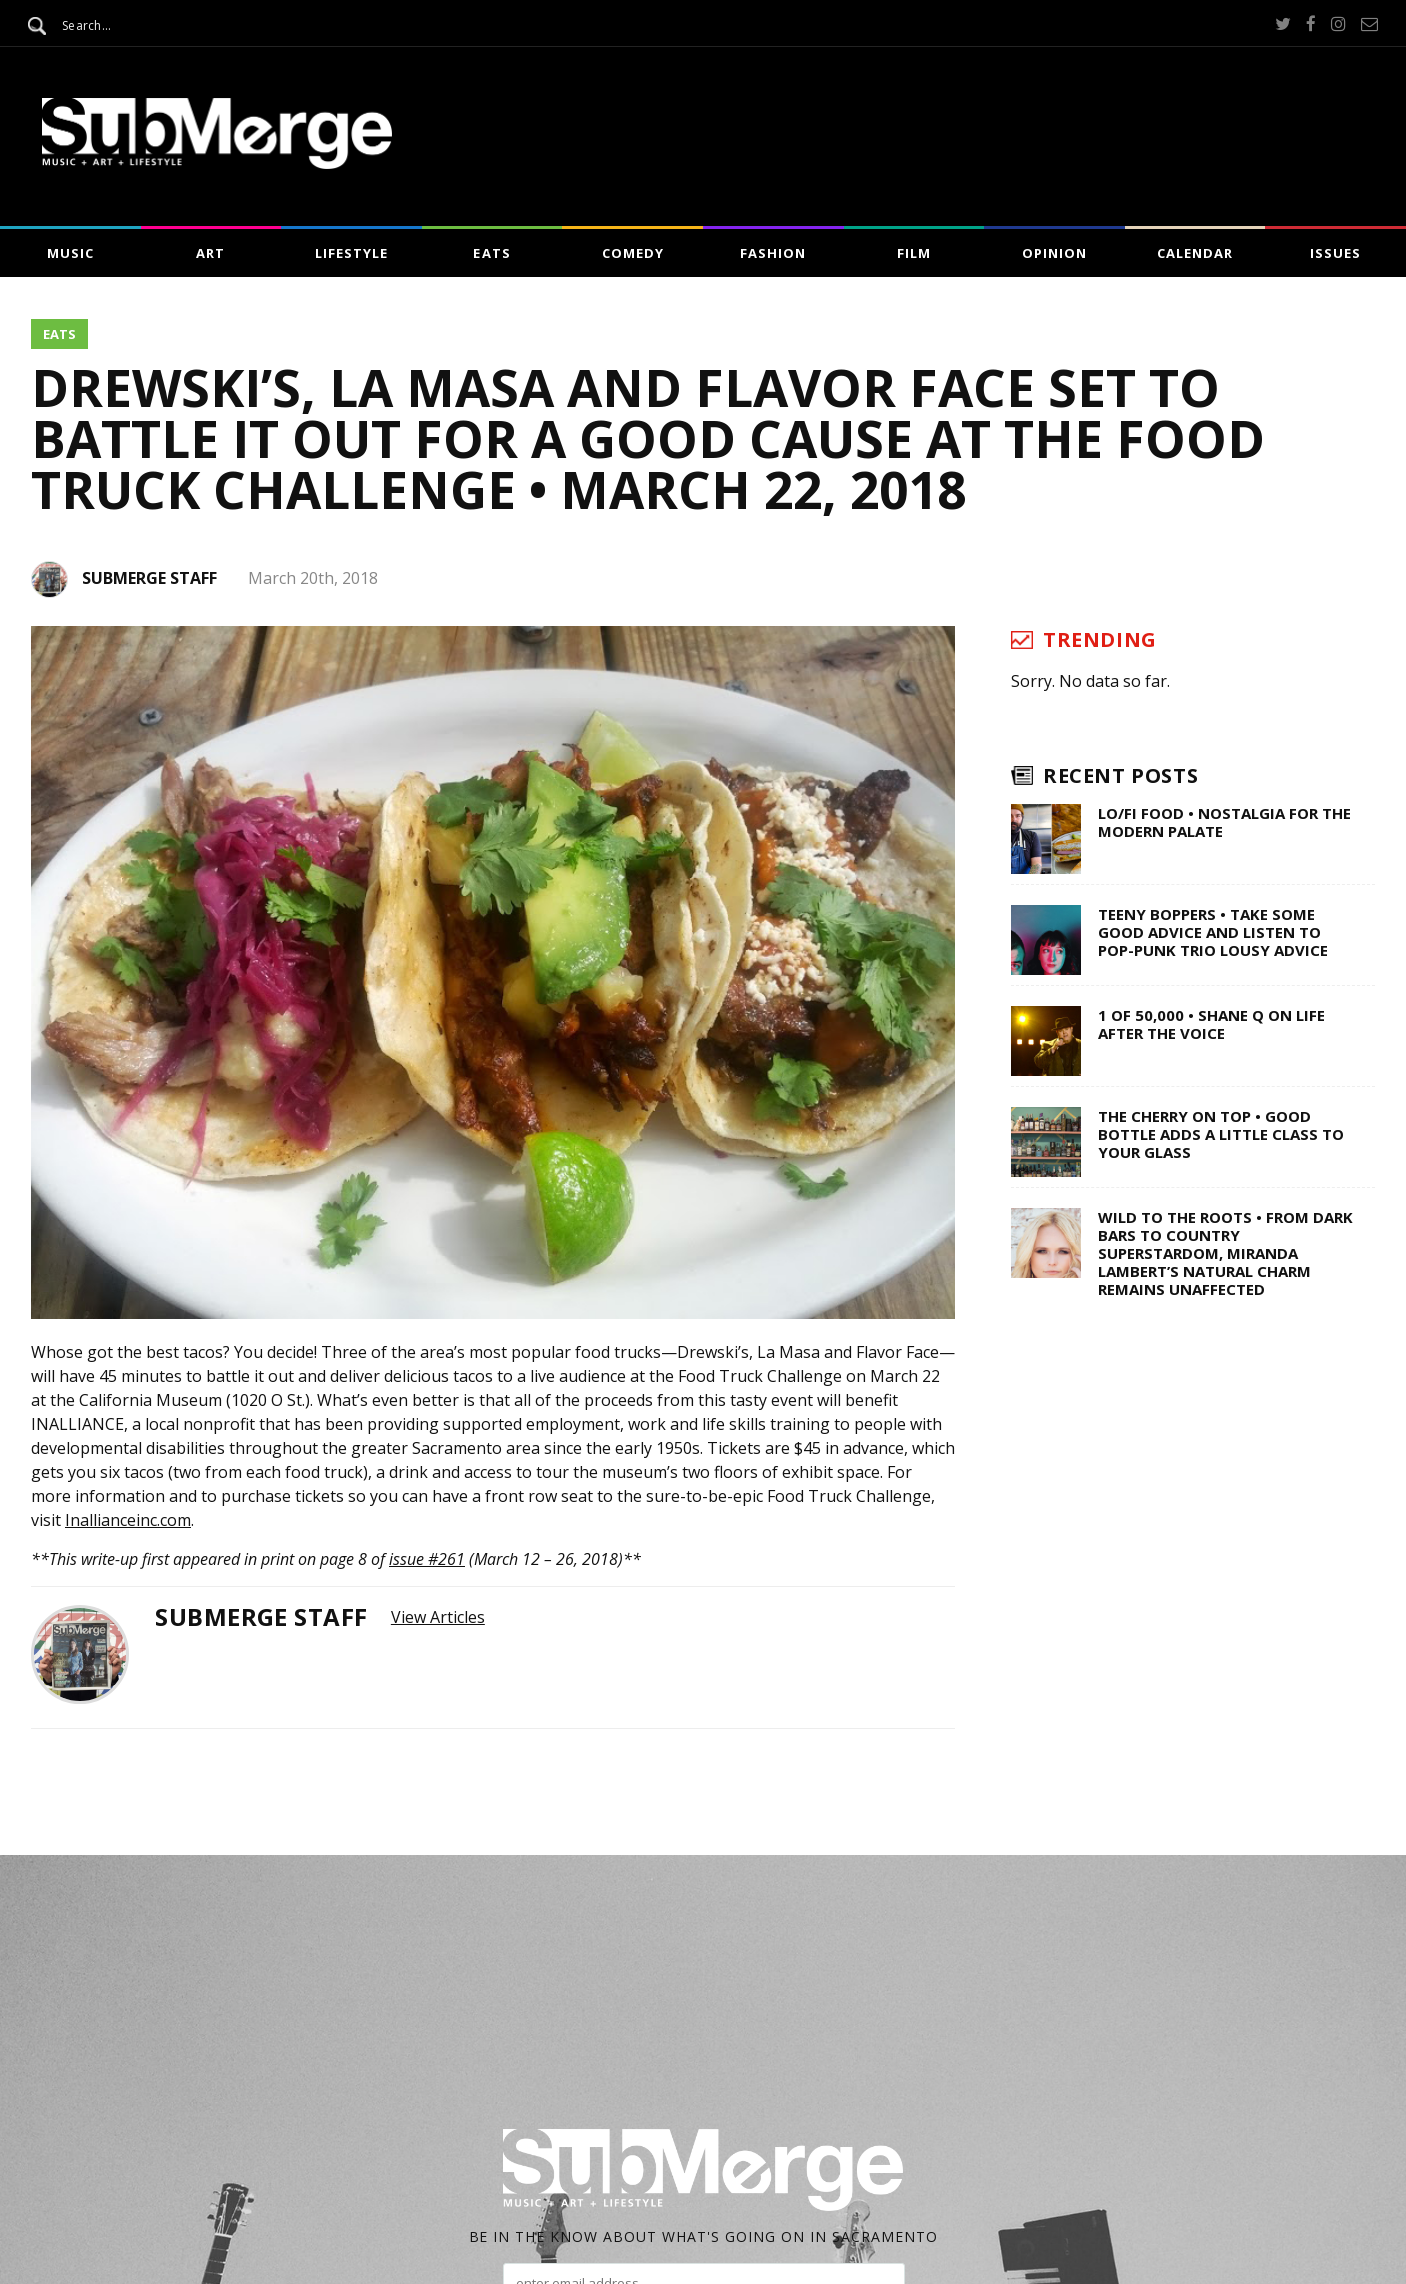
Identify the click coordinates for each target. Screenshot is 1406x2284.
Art (210, 253)
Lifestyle (351, 253)
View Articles (438, 1617)
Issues (1335, 253)
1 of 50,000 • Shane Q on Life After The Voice (1211, 1024)
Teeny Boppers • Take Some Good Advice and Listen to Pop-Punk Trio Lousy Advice (1213, 932)
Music (70, 253)
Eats (491, 253)
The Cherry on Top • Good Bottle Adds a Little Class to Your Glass (1221, 1134)
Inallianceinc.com (128, 1520)
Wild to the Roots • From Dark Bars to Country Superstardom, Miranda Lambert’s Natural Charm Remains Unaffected (1225, 1253)
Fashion (773, 253)
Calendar (1195, 253)
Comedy (633, 253)
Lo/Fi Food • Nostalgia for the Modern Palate (1224, 822)
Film (914, 253)
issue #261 (427, 1559)
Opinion (1054, 253)
